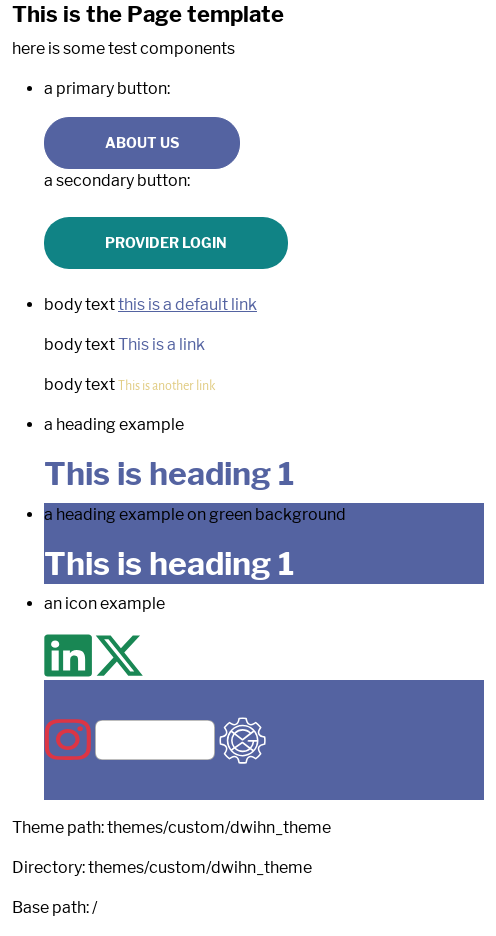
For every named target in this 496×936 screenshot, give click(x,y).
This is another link (166, 385)
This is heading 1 (169, 473)
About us (142, 142)
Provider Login (166, 242)
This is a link (161, 344)
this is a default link (187, 304)
